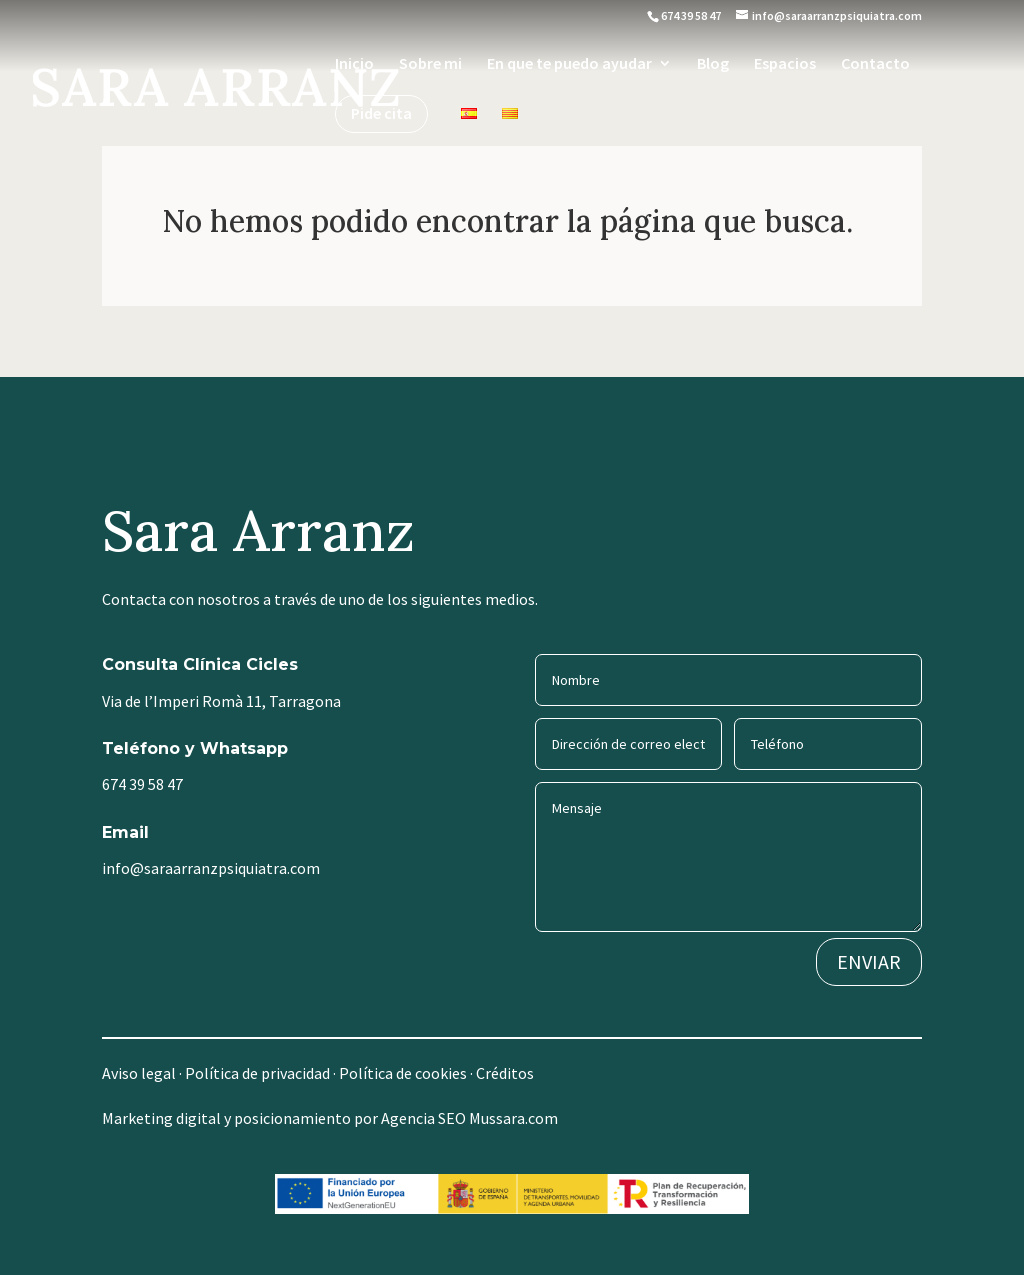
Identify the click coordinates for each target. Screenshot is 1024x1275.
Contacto (875, 64)
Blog (713, 64)
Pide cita (381, 114)
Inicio (354, 64)
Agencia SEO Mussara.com (469, 1118)
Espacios (785, 64)
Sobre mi (430, 64)
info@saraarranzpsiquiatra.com (211, 868)
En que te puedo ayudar (569, 64)
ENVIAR (869, 961)
